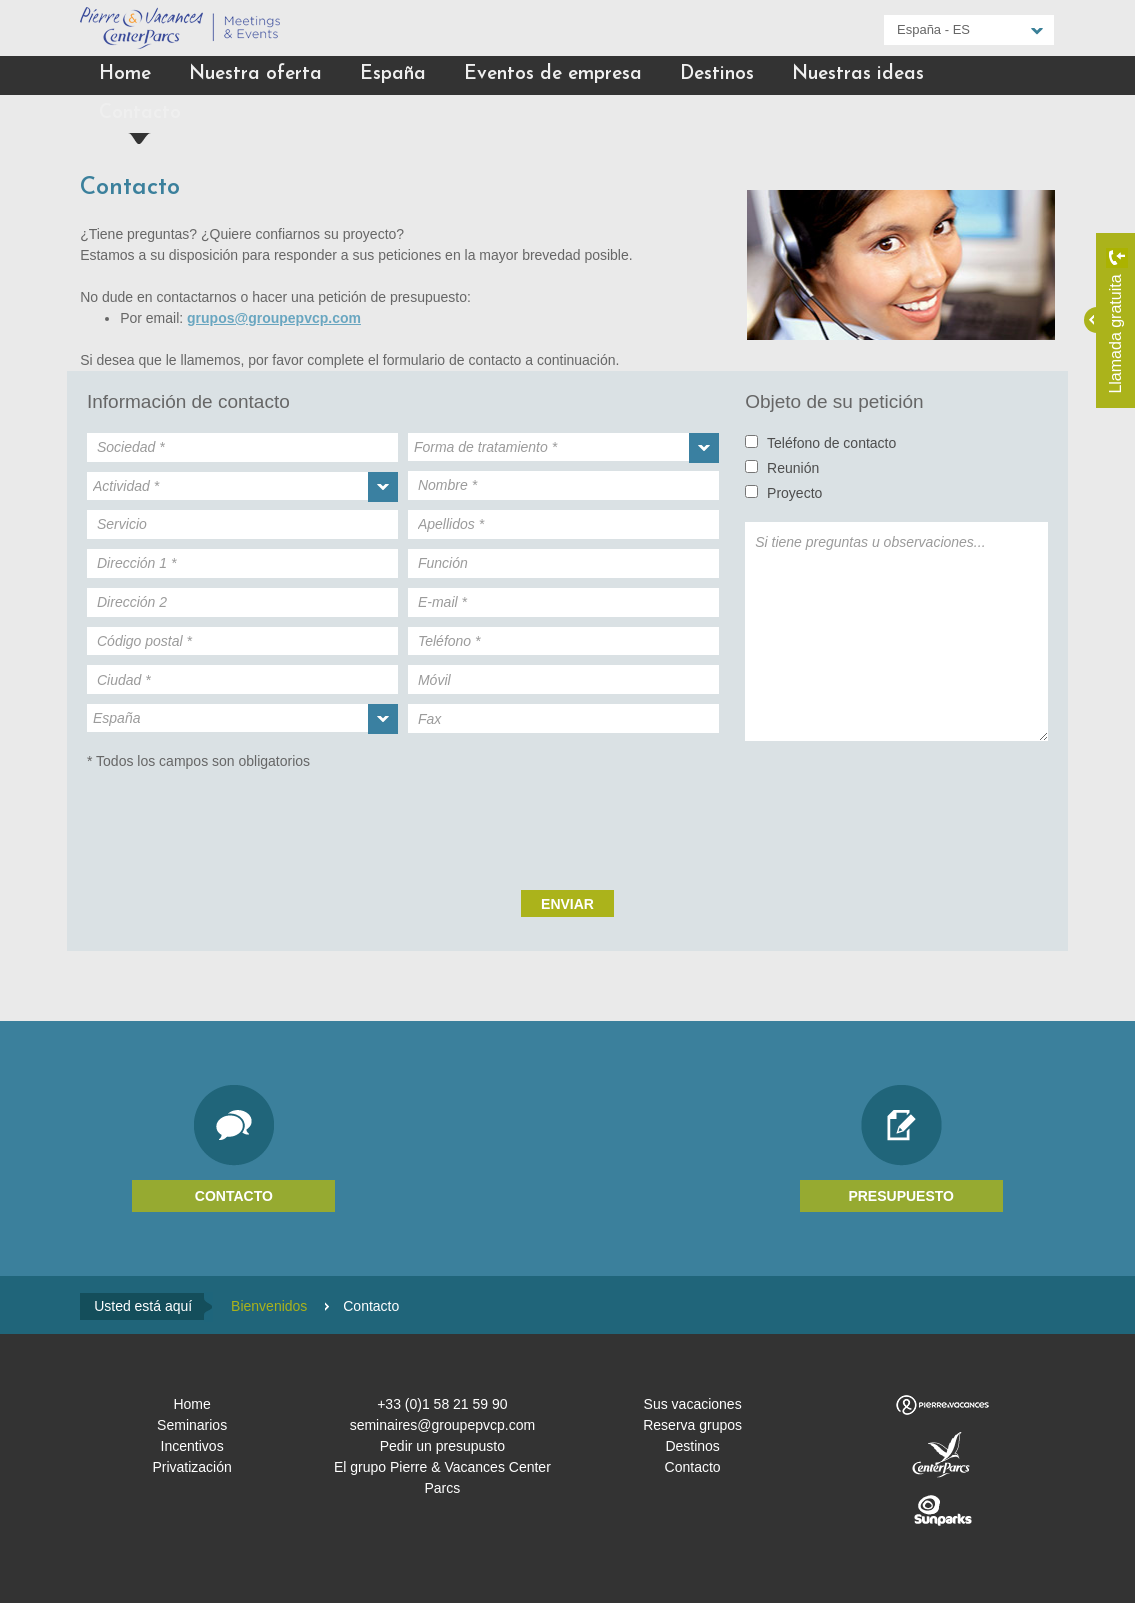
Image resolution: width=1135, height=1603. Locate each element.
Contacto (140, 113)
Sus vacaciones (693, 1404)
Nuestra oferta (255, 74)
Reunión (793, 468)
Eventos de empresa (553, 74)
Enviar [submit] (567, 904)
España (393, 74)
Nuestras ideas (858, 74)
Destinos (717, 74)
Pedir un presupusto (442, 1446)
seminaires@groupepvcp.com (442, 1425)
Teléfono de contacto (831, 443)
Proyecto (794, 493)
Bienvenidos (269, 1306)
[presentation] (568, 821)
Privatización (191, 1467)
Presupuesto (901, 1196)
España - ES (933, 29)
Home (125, 74)
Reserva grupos (692, 1425)
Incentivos (192, 1446)
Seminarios (192, 1425)
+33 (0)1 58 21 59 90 (442, 1404)
